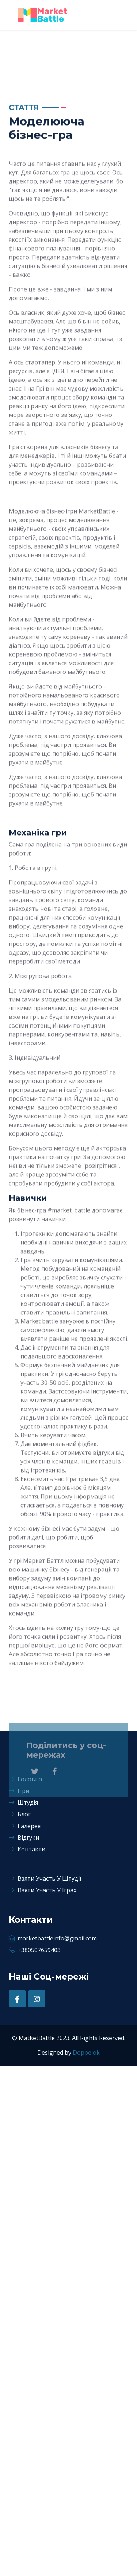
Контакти (27, 1849)
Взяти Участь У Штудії (45, 1878)
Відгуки (24, 1838)
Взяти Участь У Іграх (42, 1890)
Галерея (25, 1826)
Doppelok (86, 2053)
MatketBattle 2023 (44, 2038)
